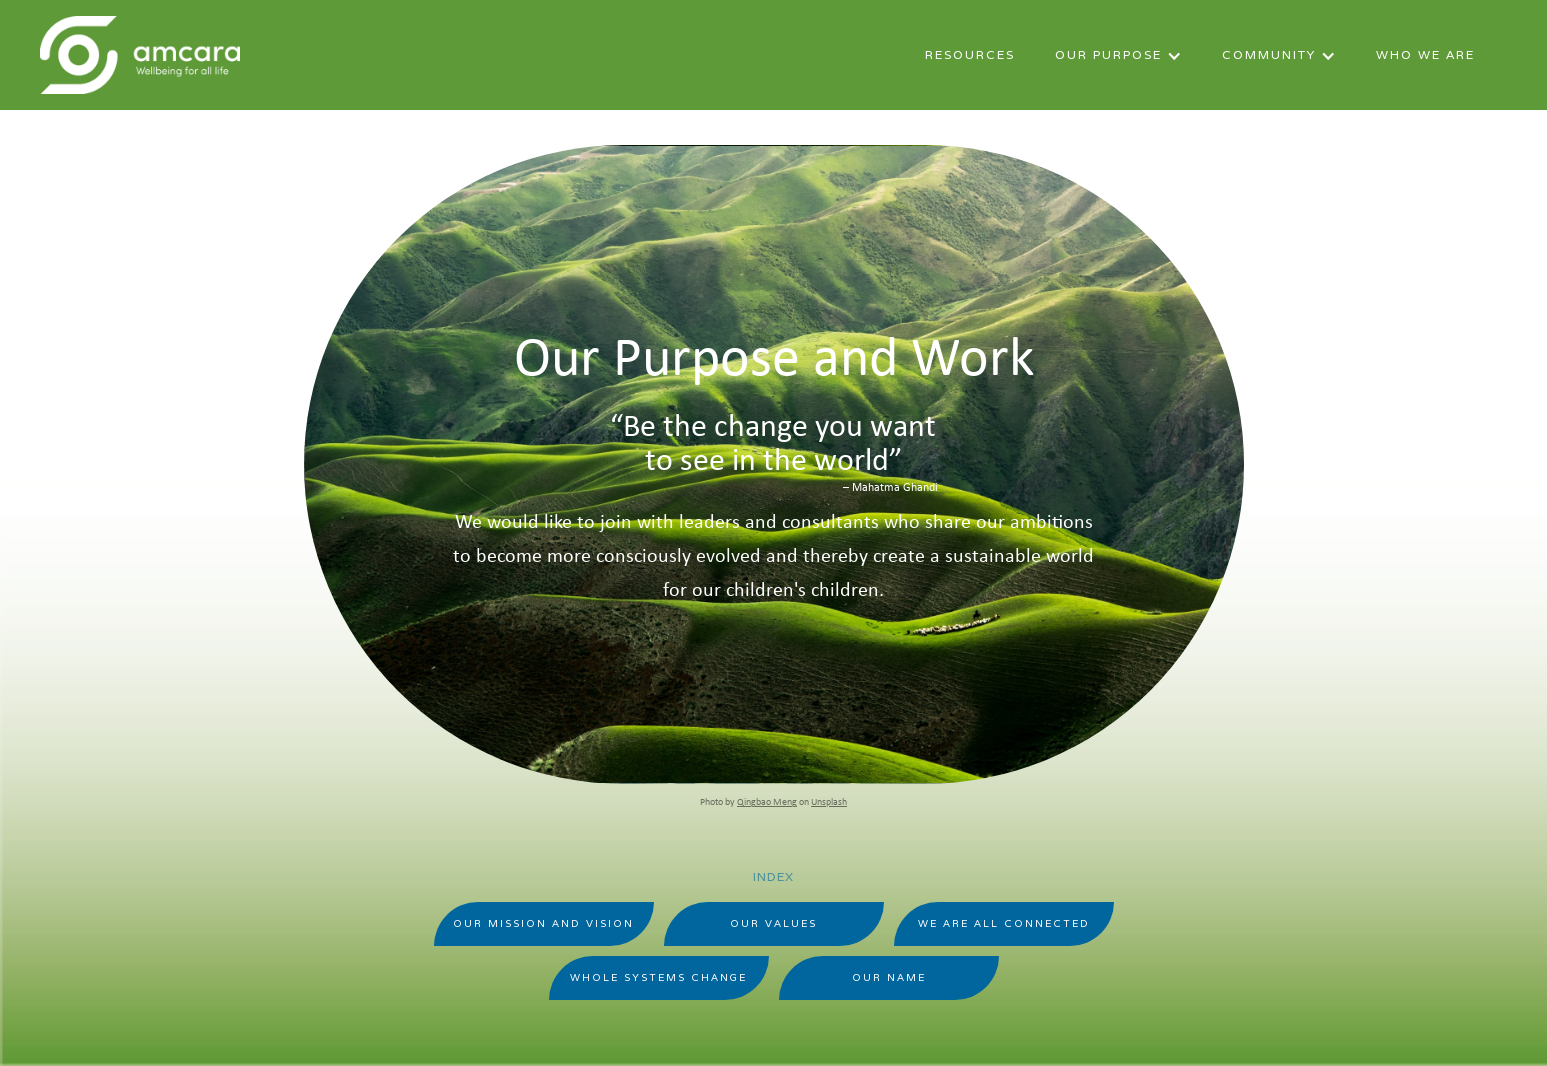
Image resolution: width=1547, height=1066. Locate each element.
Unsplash (829, 802)
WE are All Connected (1004, 923)
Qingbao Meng (767, 802)
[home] (140, 55)
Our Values (773, 923)
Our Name (889, 977)
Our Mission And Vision (543, 923)
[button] (1118, 59)
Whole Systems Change (658, 977)
